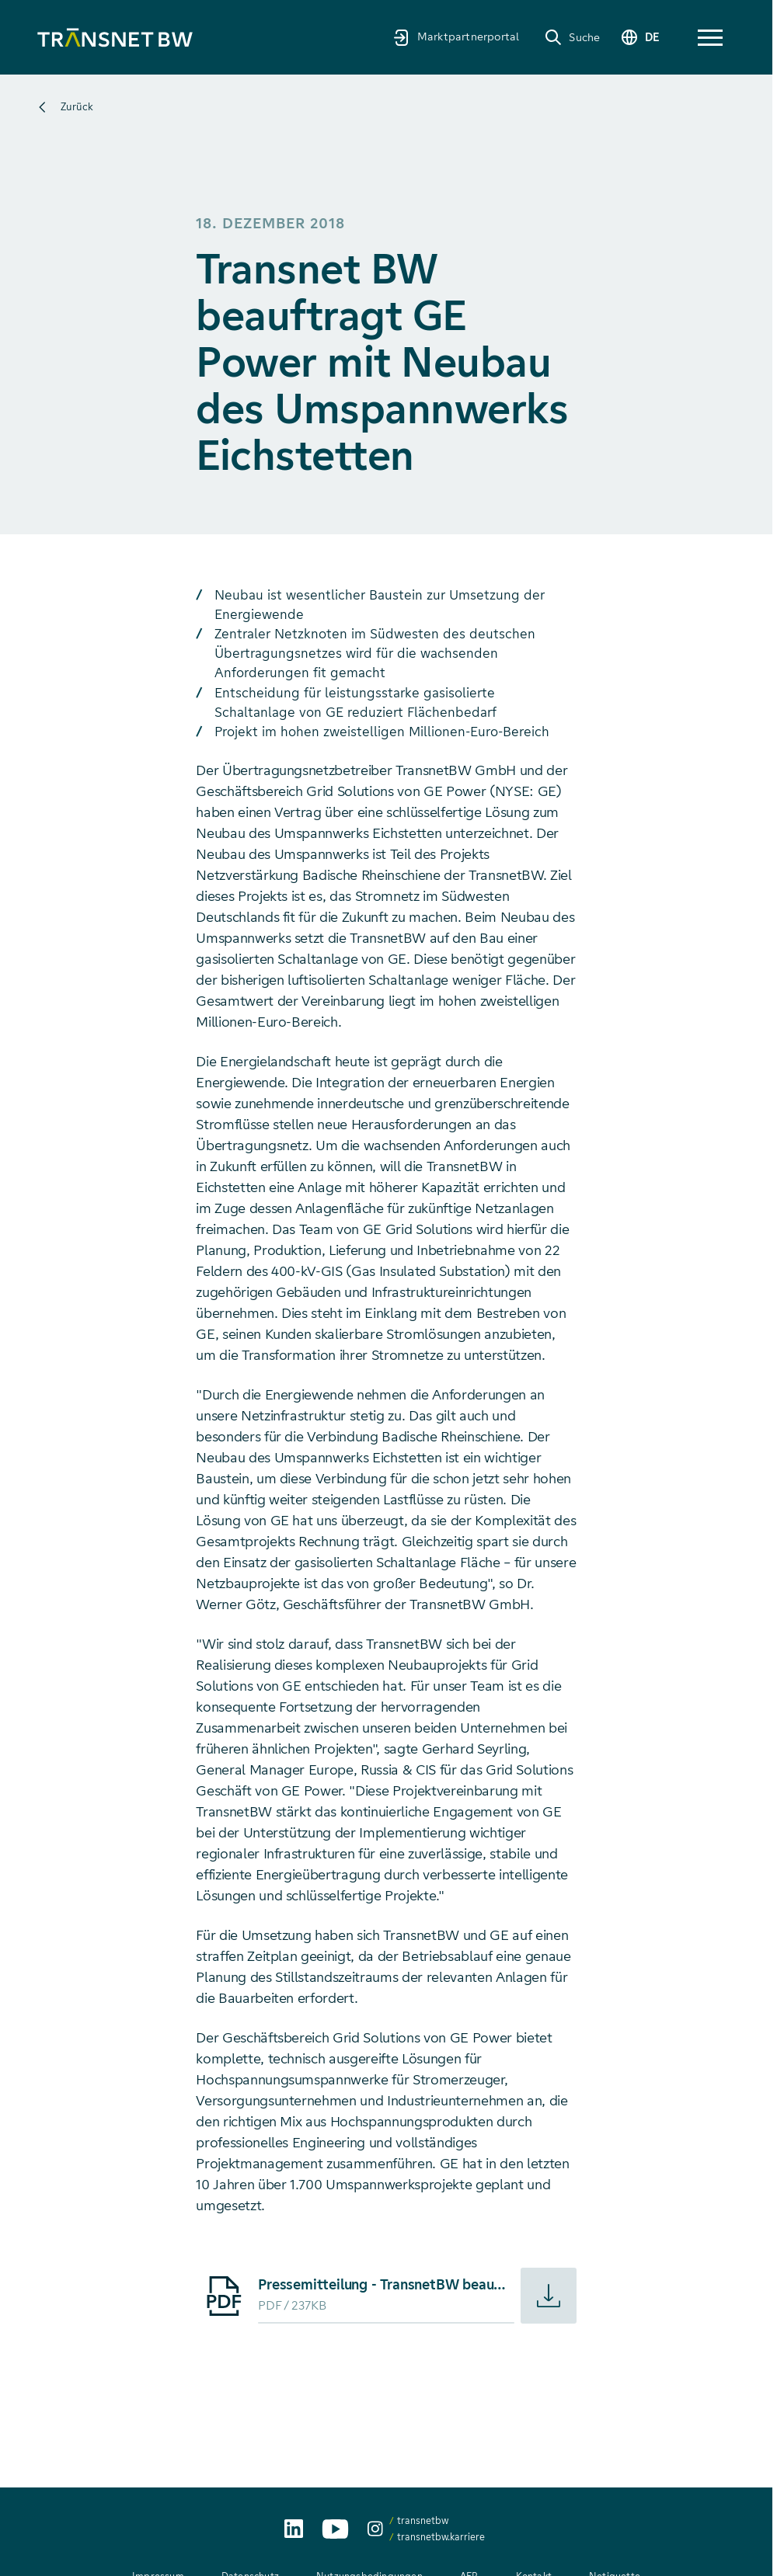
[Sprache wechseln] (636, 37)
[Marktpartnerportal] (449, 36)
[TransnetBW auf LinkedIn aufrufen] (293, 2528)
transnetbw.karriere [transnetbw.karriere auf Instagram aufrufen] (441, 2537)
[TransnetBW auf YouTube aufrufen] (335, 2529)
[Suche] (565, 37)
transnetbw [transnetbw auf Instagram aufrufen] (422, 2520)
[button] (710, 38)
